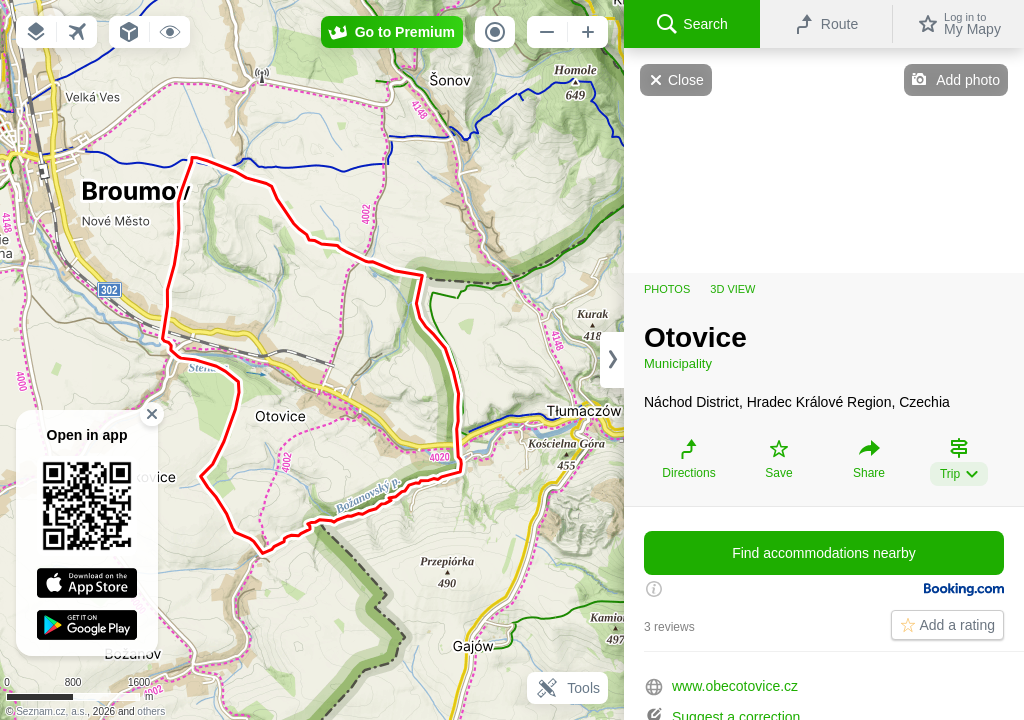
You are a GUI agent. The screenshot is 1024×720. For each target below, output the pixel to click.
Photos (667, 289)
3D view (732, 289)
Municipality (678, 363)
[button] (36, 32)
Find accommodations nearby (824, 553)
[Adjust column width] (612, 360)
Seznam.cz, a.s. (51, 711)
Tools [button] (567, 688)
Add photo (968, 80)
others (151, 711)
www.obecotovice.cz (735, 686)
